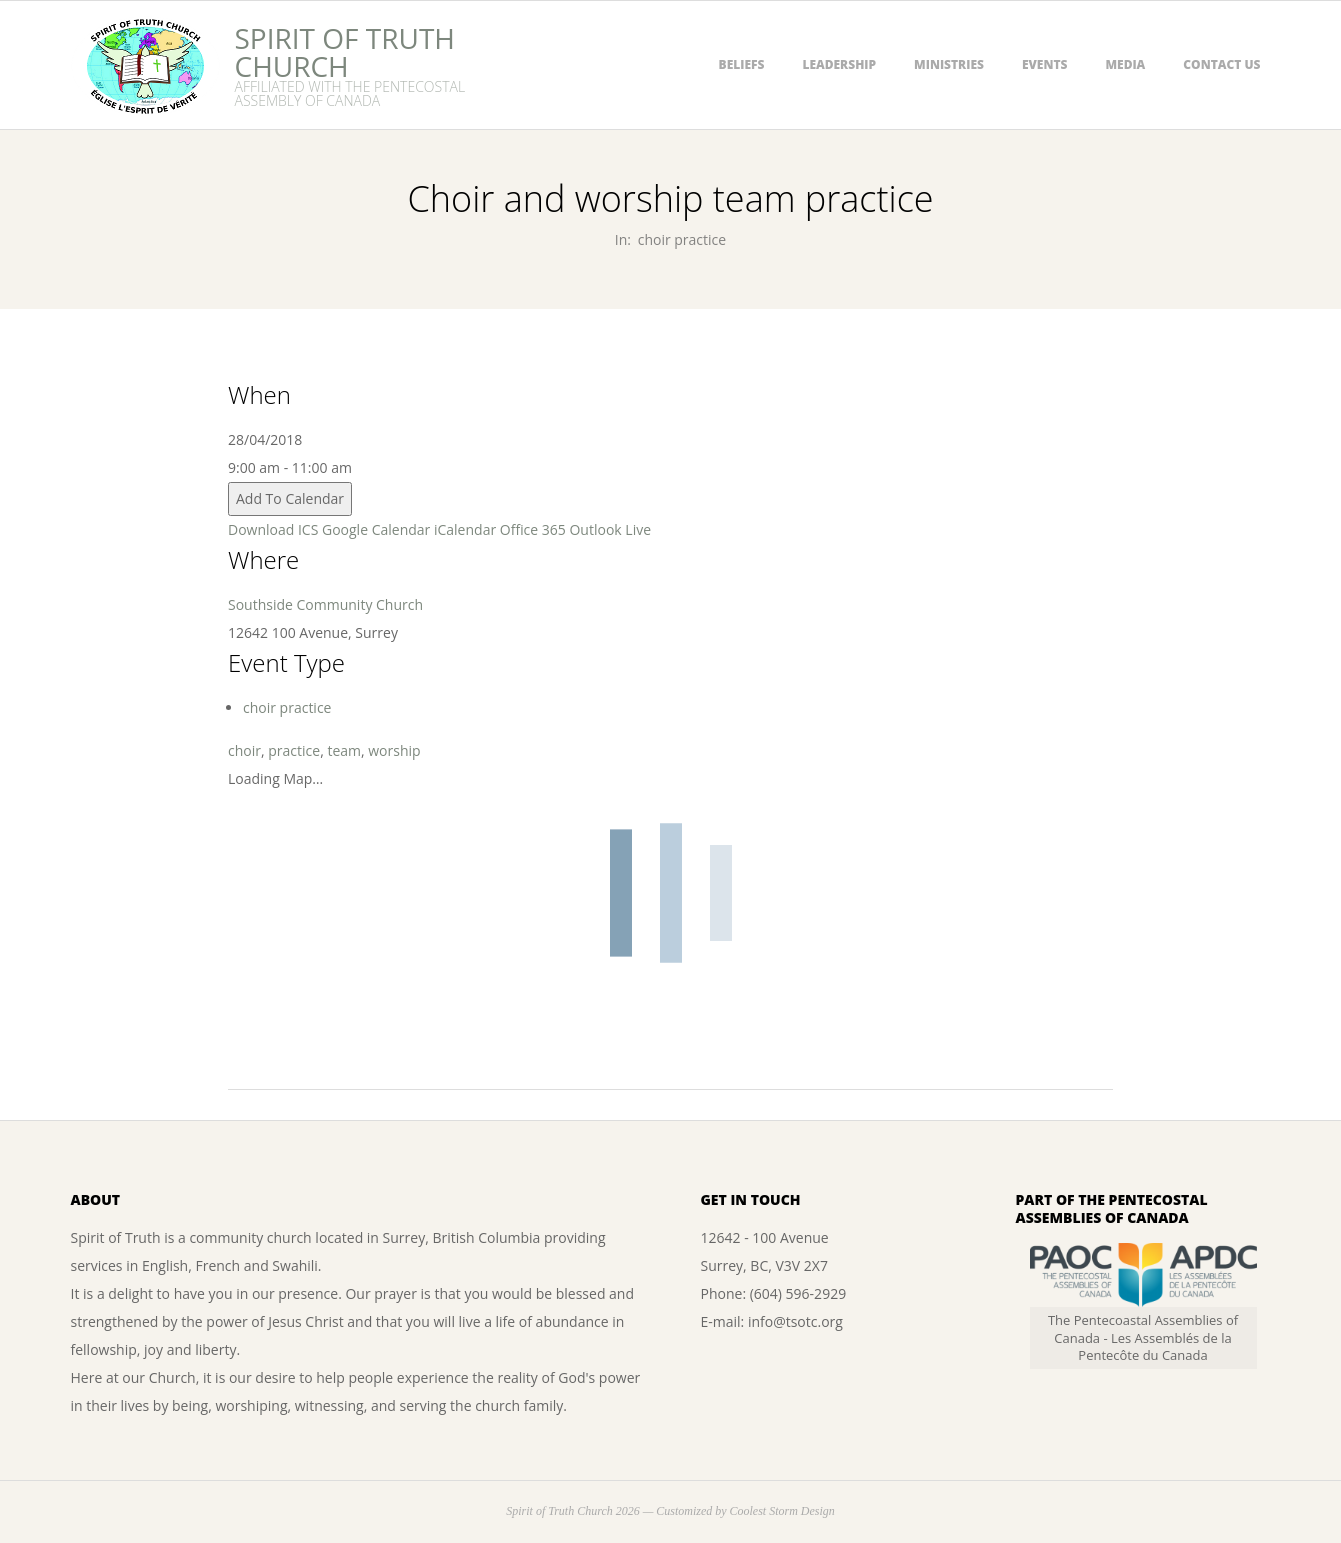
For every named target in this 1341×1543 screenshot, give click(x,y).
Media (1125, 64)
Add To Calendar (290, 498)
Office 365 (533, 529)
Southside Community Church (325, 604)
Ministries (949, 64)
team (344, 750)
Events (1045, 64)
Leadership (839, 64)
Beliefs (742, 64)
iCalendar (465, 529)
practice (294, 750)
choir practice (682, 239)
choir (244, 750)
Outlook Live (610, 529)
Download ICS (273, 529)
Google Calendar (376, 529)
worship (394, 750)
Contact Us (1221, 64)
